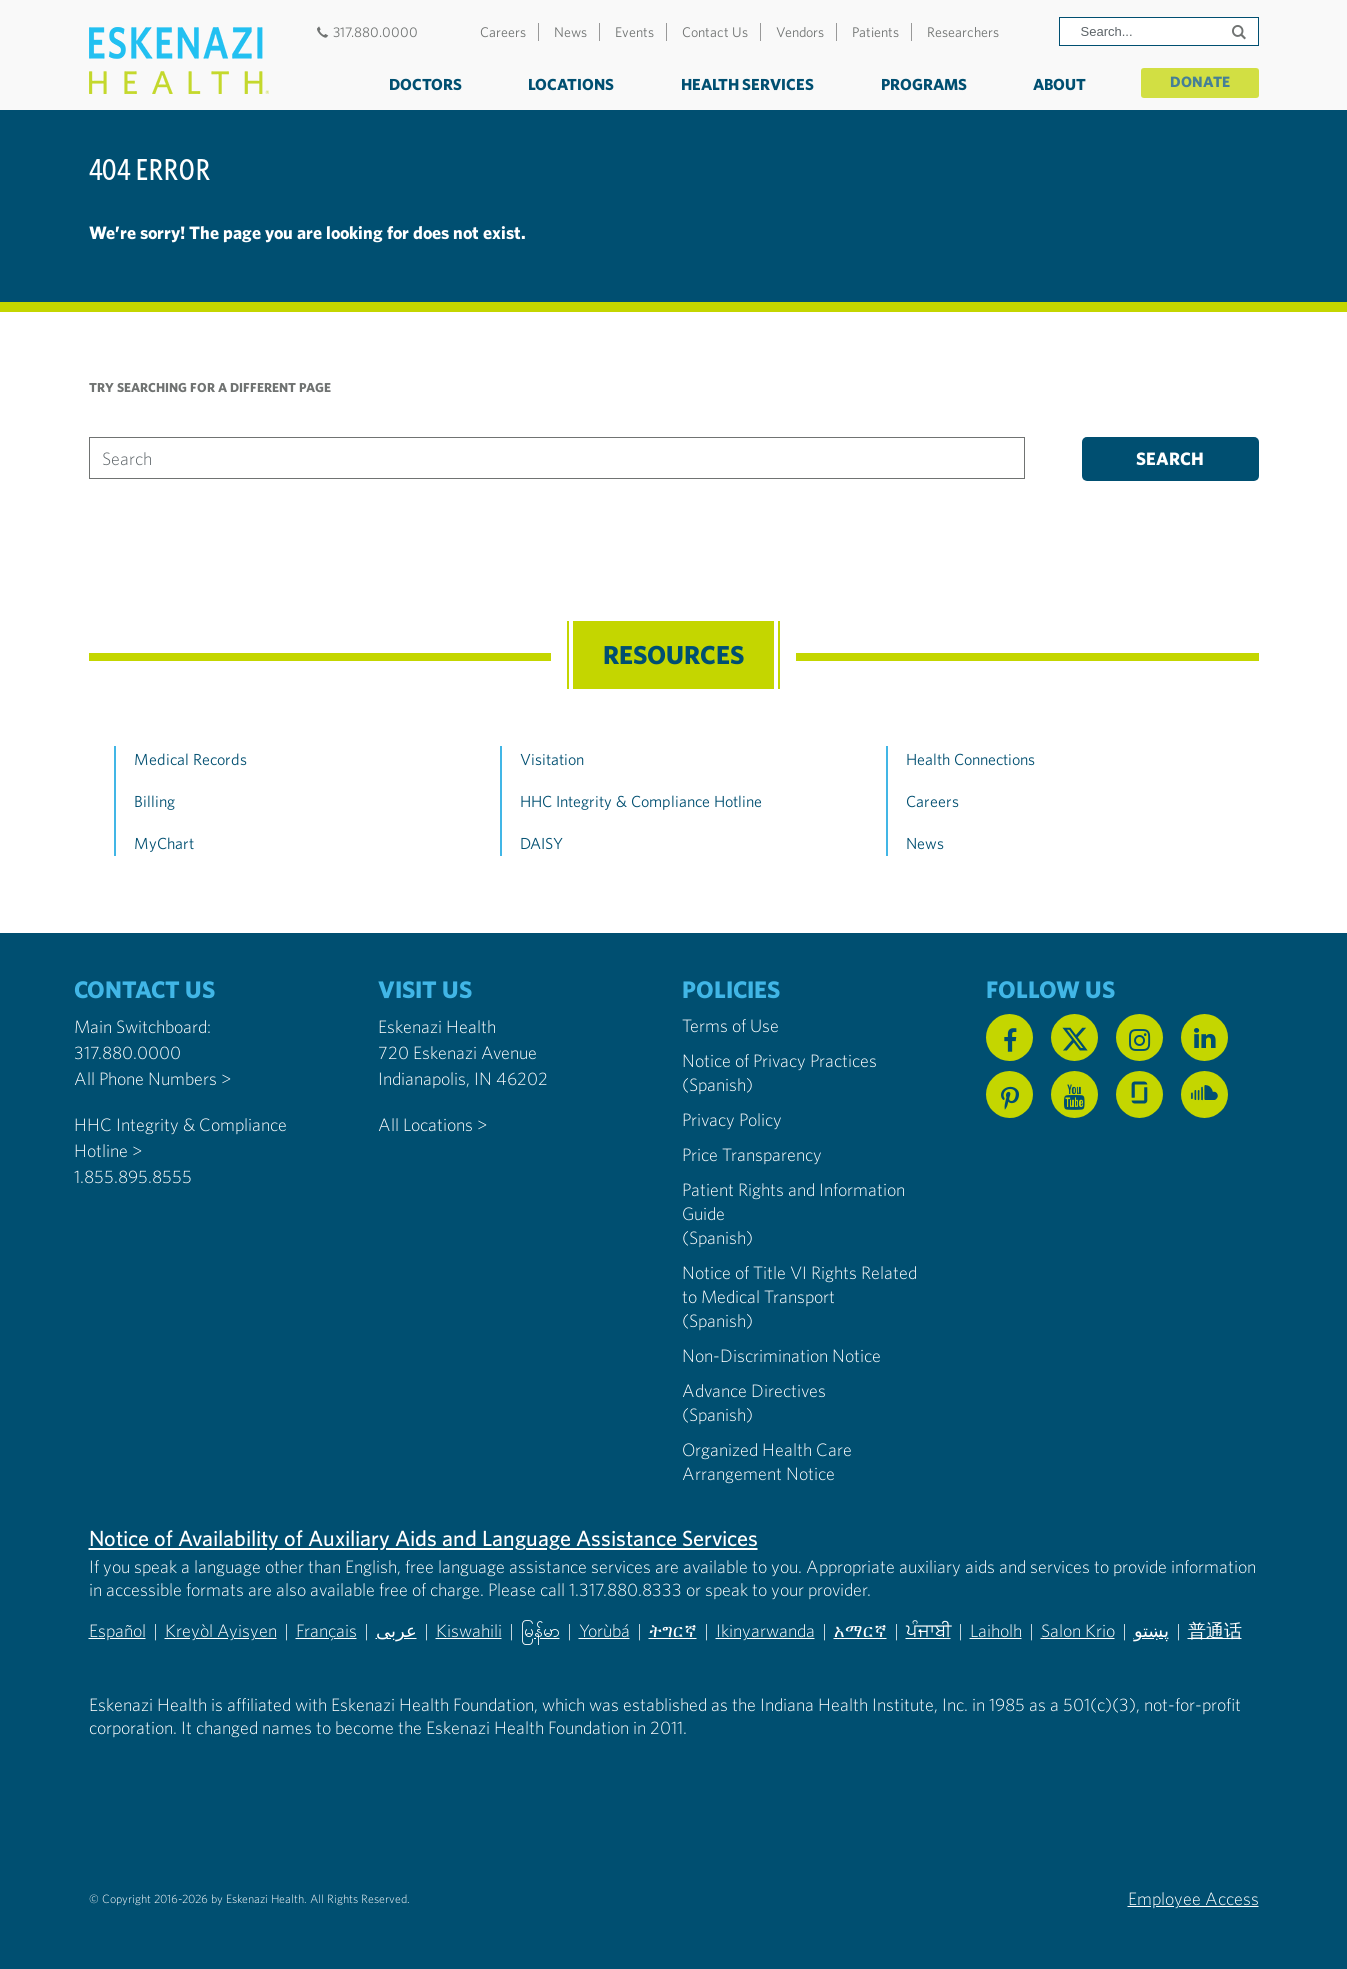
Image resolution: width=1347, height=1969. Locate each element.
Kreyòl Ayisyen (221, 1630)
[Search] (1159, 31)
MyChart (164, 843)
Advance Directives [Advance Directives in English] (754, 1390)
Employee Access (1193, 1897)
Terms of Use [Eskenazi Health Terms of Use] (730, 1025)
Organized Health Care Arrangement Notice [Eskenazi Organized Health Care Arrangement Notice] (767, 1461)
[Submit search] (1241, 32)
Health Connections (970, 759)
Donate (1197, 82)
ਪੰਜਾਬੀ (929, 1630)
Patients (875, 32)
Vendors (800, 32)
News (570, 32)
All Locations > (432, 1124)
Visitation (552, 759)
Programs (918, 84)
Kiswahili (469, 1630)
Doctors (419, 84)
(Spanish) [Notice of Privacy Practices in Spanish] (717, 1084)
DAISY (541, 843)
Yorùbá (605, 1630)
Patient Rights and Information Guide (793, 1201)
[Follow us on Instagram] (1139, 1037)
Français (326, 1630)
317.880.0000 (365, 32)
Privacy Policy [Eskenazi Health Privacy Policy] (732, 1119)
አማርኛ (861, 1630)
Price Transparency (752, 1154)
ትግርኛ (674, 1630)
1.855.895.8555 (133, 1176)
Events (634, 32)
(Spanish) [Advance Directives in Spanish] (717, 1414)
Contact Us (715, 32)
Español (117, 1630)
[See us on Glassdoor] (1139, 1094)
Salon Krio (1079, 1630)
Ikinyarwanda (766, 1630)
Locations (566, 84)
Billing (154, 801)
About (1054, 84)
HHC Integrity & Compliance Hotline (641, 801)
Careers (503, 32)
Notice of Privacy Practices (779, 1060)
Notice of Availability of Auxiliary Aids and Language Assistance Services (423, 1538)
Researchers (963, 32)
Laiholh (997, 1630)
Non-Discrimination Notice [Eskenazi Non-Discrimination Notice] (781, 1355)
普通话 (1216, 1630)
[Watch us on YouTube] (1074, 1094)
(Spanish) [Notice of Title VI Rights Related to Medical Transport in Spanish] (717, 1320)
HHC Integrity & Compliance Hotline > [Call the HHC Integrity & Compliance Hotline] (180, 1137)
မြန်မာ (541, 1630)
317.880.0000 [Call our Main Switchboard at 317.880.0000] (127, 1052)
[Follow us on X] (1074, 1037)
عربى (396, 1630)
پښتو (1152, 1630)
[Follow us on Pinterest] (1009, 1094)
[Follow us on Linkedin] (1204, 1037)
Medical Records (190, 759)
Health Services (742, 84)
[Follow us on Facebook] (1009, 1037)
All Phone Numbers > (152, 1078)
